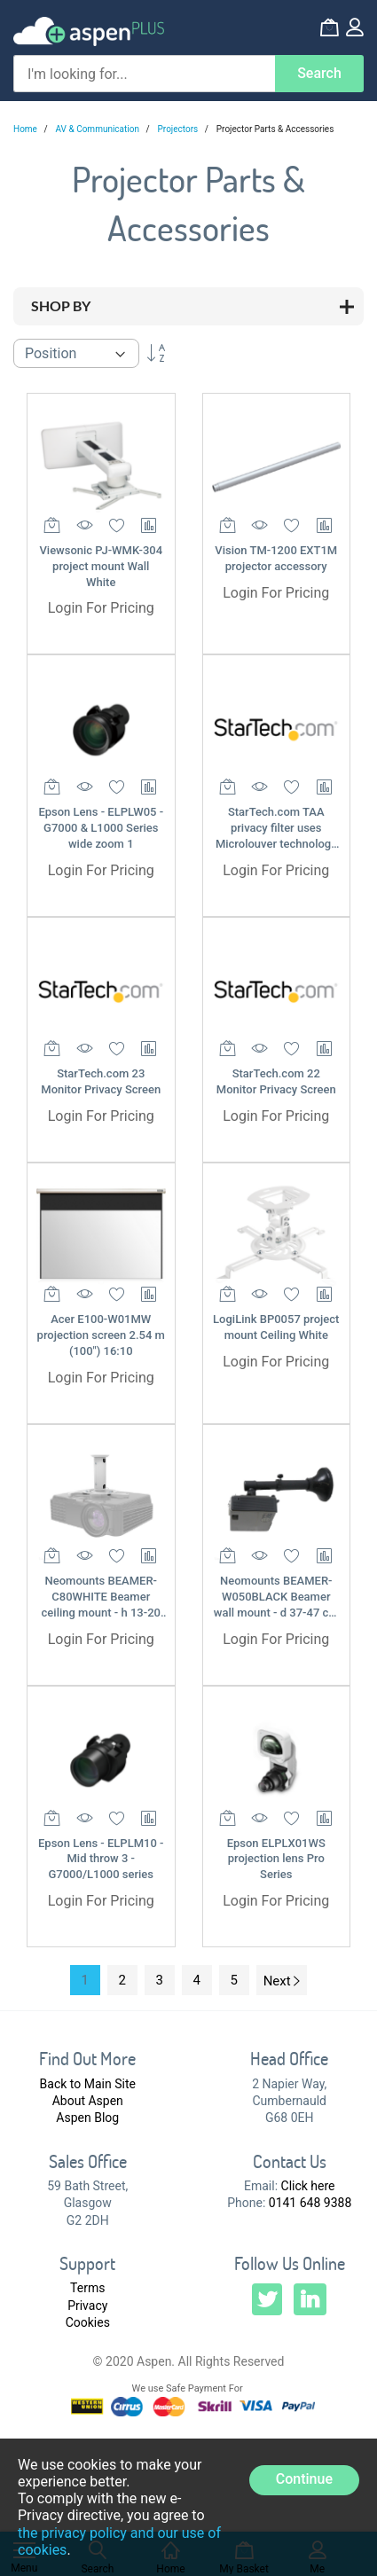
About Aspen (87, 2101)
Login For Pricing (101, 607)
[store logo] (88, 31)
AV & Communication (99, 129)
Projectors (179, 129)
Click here (308, 2186)
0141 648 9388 (310, 2203)
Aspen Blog (87, 2117)
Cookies (88, 2322)
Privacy (87, 2305)
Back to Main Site (88, 2084)
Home (26, 129)
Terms (87, 2288)
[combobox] (144, 73)
